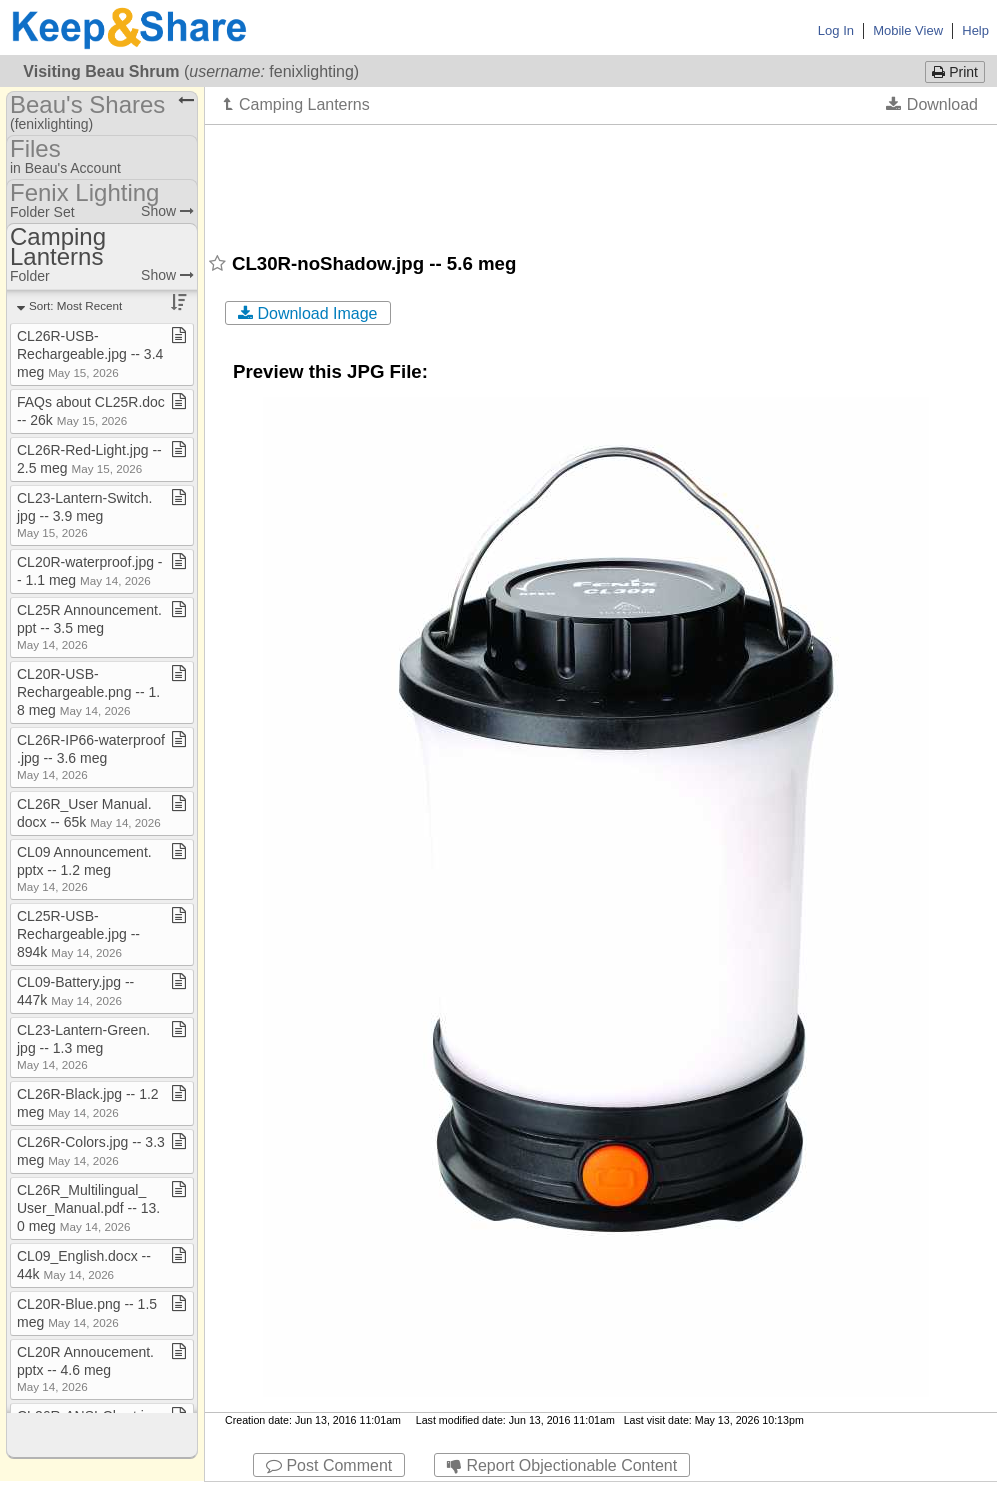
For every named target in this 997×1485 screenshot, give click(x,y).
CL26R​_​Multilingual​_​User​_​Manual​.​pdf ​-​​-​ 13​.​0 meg (88, 1208)
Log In (836, 30)
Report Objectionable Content (562, 1465)
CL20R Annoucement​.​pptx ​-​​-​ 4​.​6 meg (85, 1368)
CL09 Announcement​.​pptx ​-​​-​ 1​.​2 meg (84, 868)
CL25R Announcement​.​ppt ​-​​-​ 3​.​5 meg (89, 626)
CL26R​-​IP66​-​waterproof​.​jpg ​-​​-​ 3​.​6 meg (91, 756)
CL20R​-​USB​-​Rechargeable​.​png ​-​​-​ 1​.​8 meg (88, 692)
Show (167, 211)
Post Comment (329, 1465)
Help (975, 30)
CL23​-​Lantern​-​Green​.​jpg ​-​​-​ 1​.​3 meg (83, 1046)
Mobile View (908, 30)
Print (955, 72)
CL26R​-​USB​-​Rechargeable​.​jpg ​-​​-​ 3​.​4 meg (90, 354)
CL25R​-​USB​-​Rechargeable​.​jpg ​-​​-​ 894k (78, 934)
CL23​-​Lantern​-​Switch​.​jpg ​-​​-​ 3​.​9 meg (84, 514)
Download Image (308, 313)
